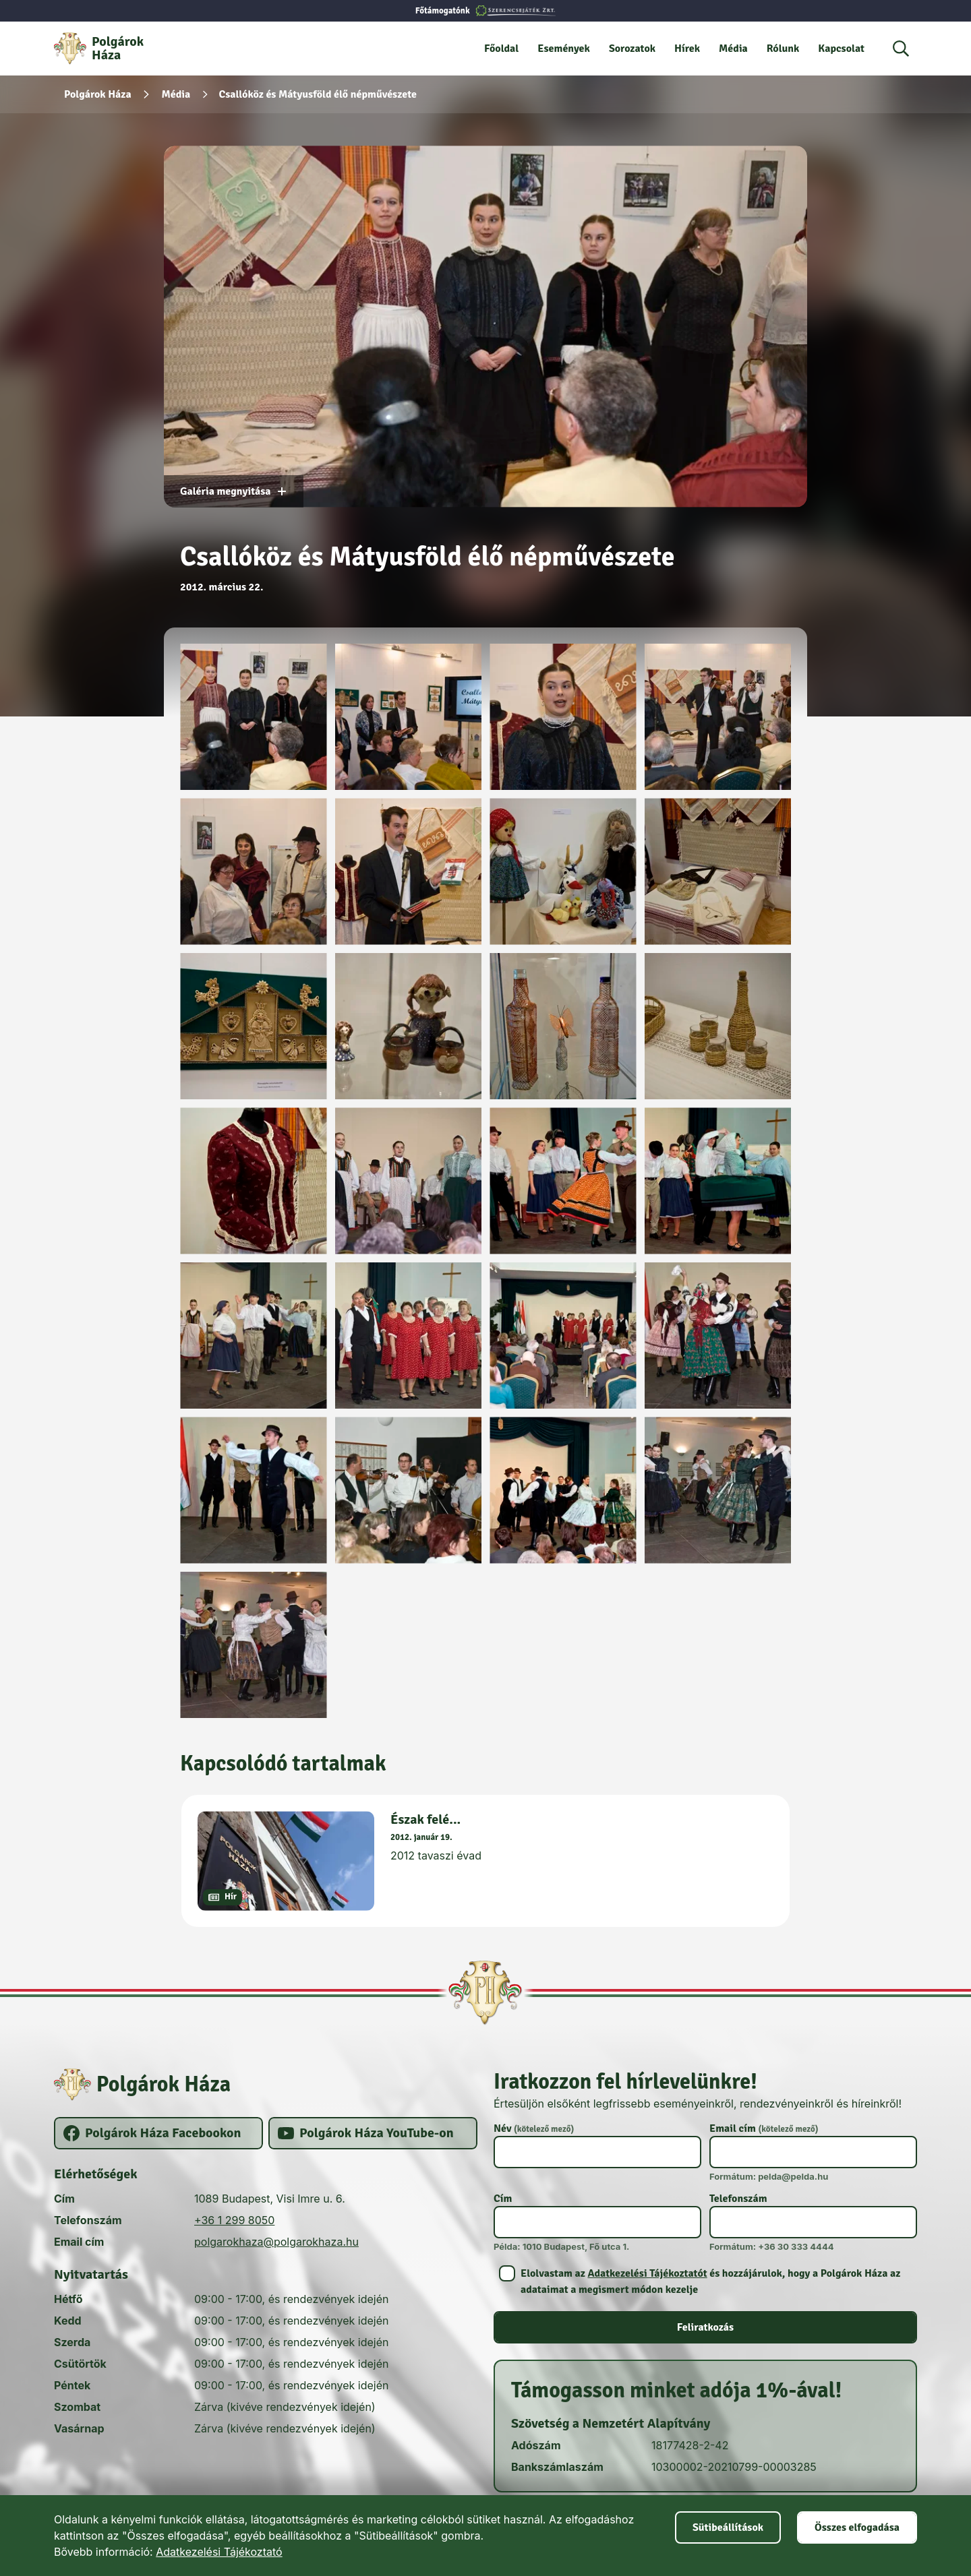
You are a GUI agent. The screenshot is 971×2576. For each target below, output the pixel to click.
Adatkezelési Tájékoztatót (647, 2273)
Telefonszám (738, 2198)
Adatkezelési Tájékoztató (219, 2551)
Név (534, 2128)
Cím (503, 2198)
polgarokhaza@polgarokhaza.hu (276, 2241)
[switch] (705, 2281)
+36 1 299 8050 (234, 2220)
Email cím (764, 2128)
